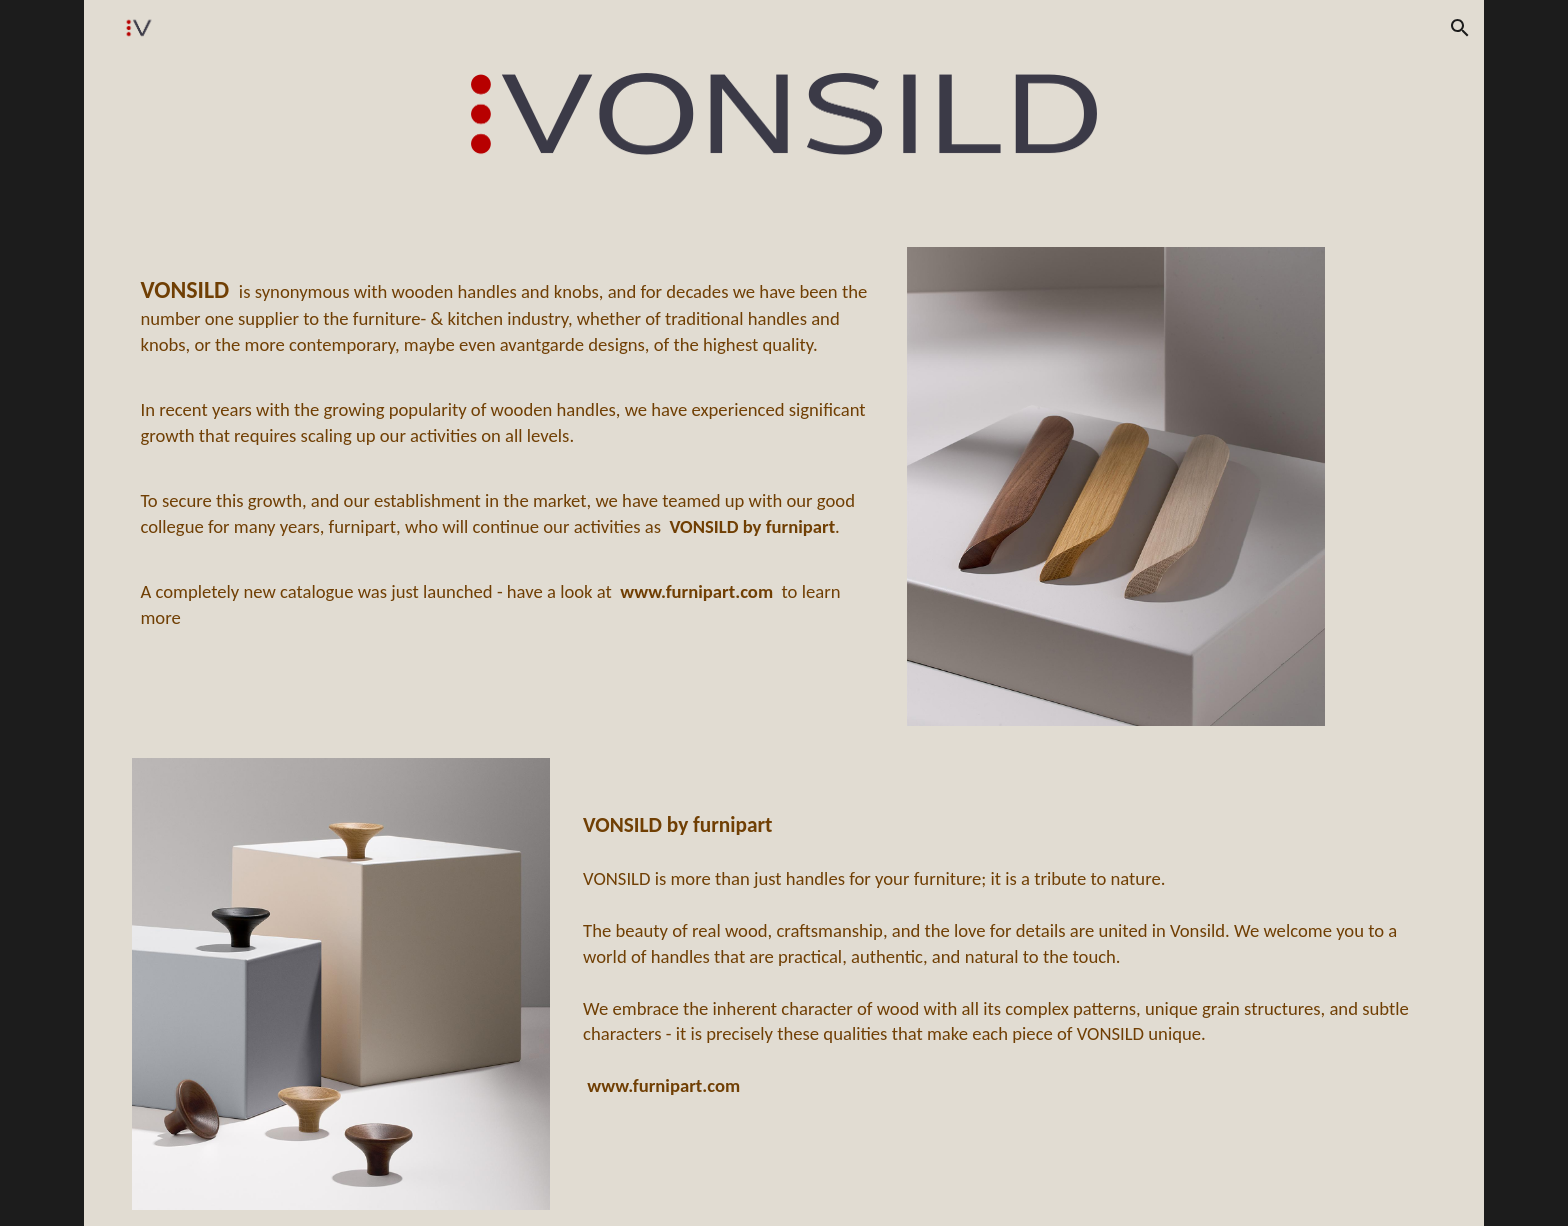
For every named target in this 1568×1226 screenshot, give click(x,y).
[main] (507, 449)
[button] (1460, 28)
